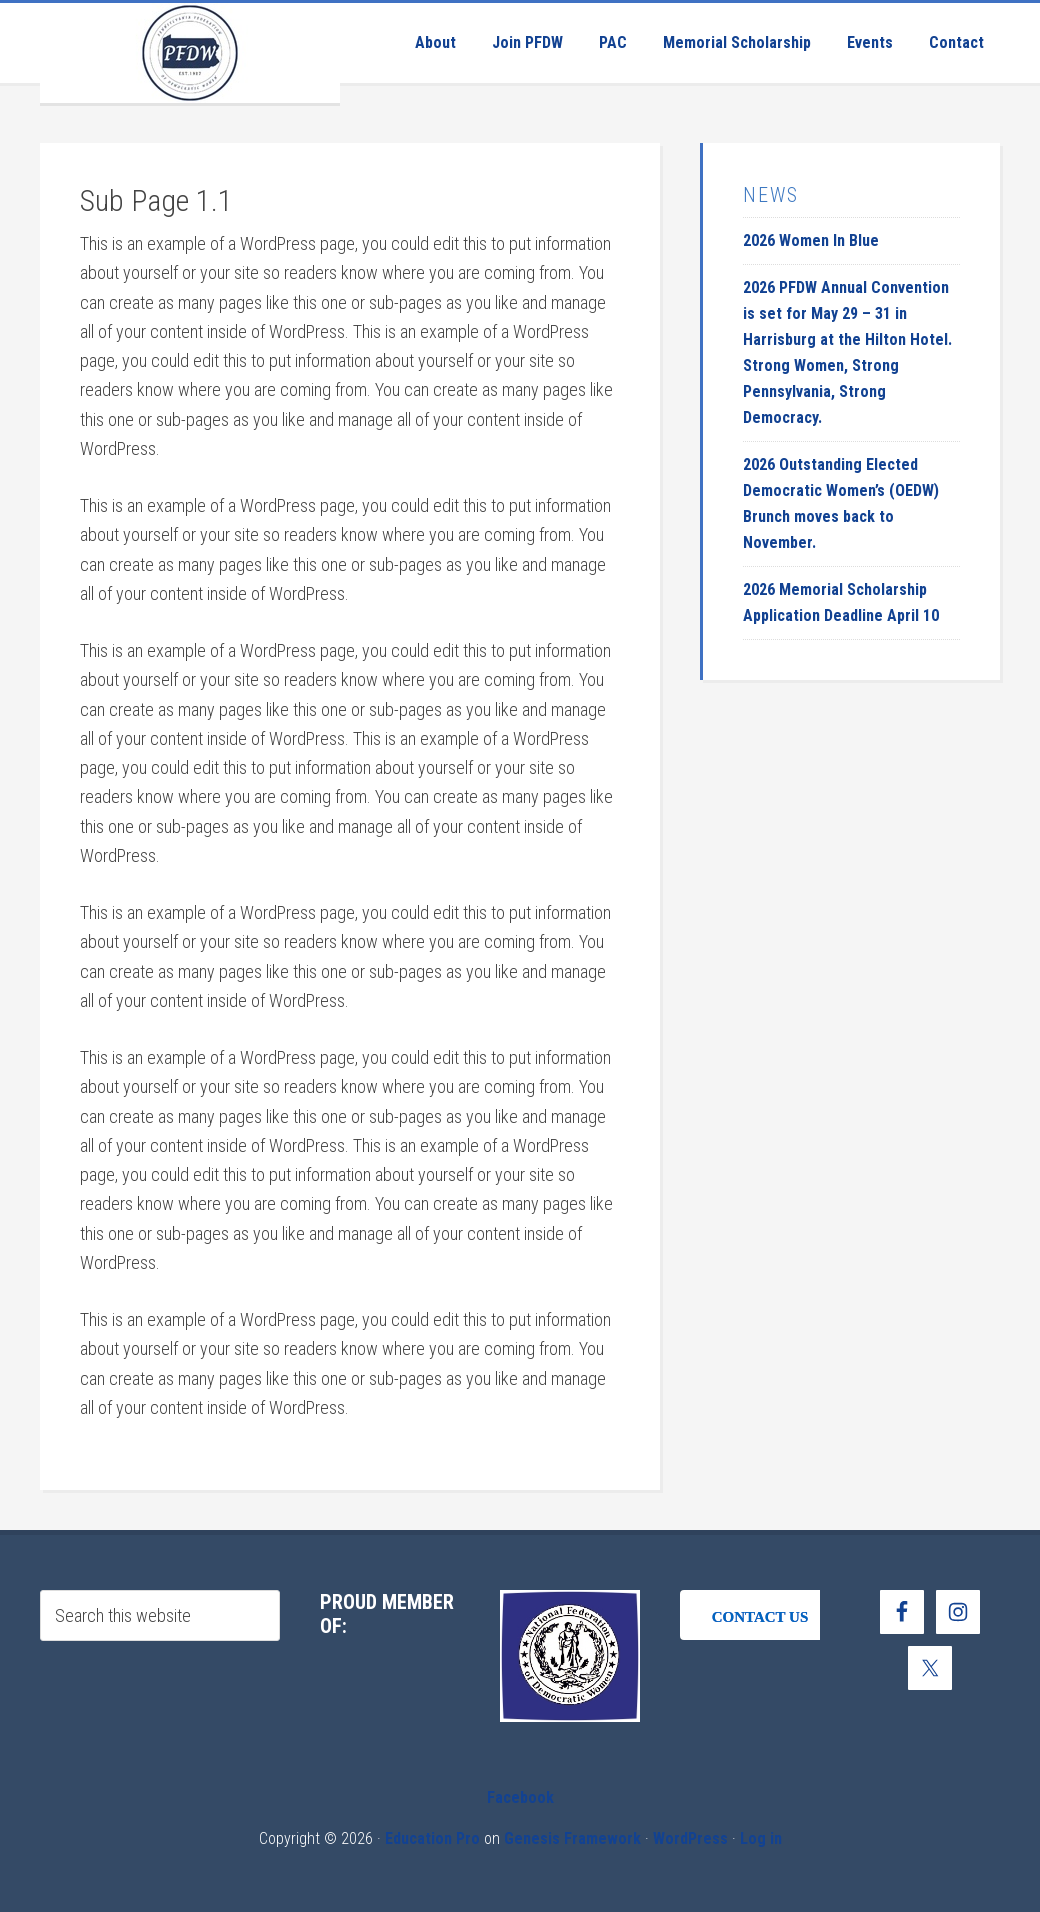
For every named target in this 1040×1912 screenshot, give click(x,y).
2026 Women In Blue (811, 240)
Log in (761, 1838)
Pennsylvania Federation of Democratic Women (190, 53)
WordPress (690, 1838)
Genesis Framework (572, 1838)
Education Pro (432, 1838)
